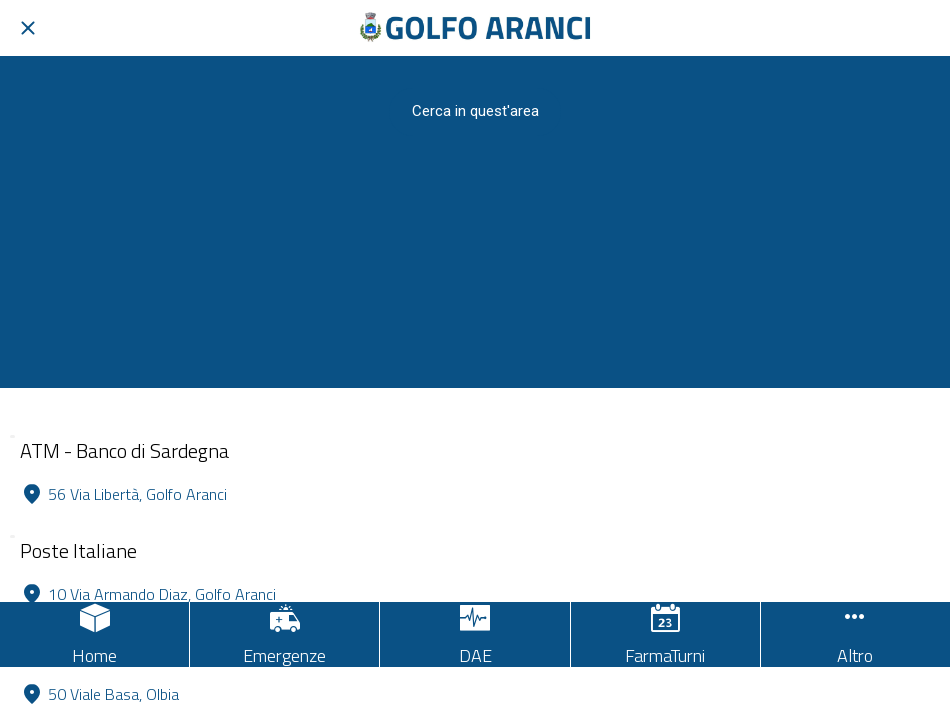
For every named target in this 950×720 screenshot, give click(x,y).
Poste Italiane (78, 550)
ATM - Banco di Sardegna (124, 450)
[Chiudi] (28, 28)
